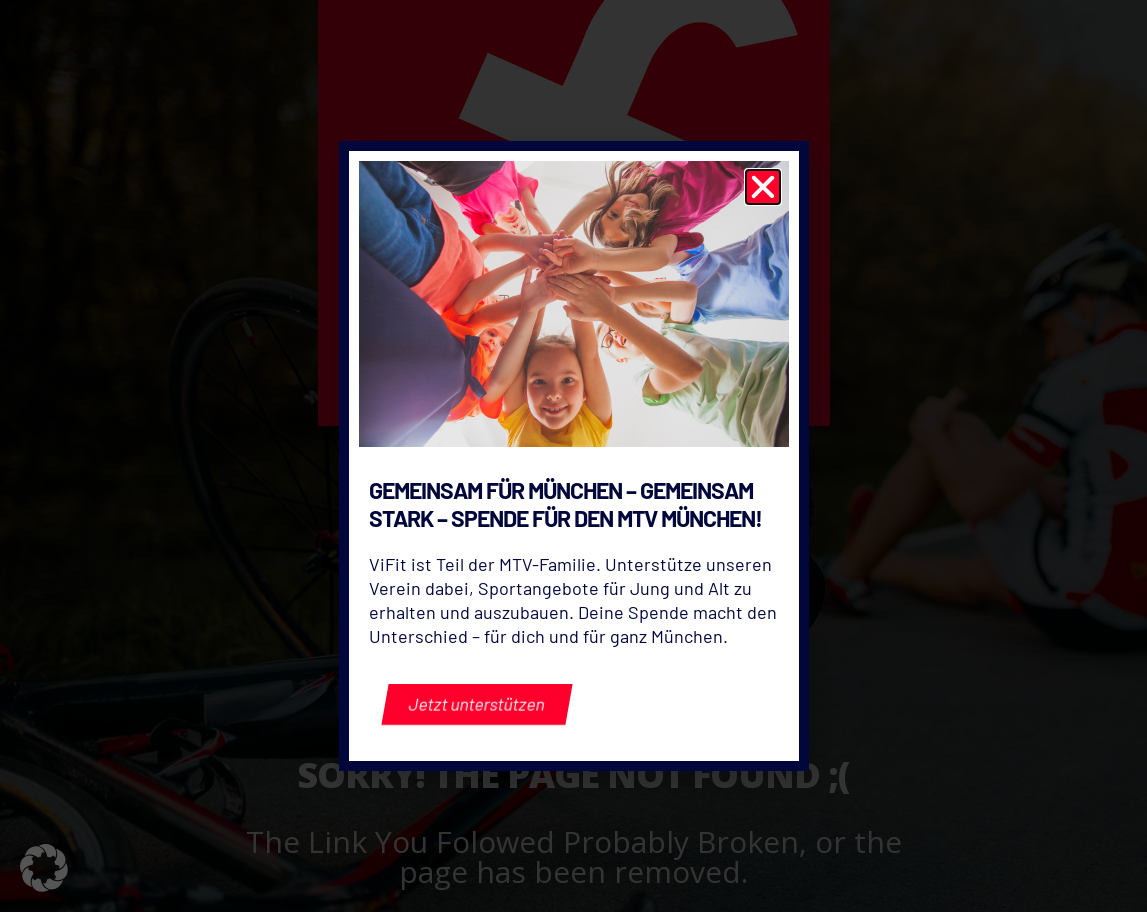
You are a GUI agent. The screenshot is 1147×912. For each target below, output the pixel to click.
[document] (573, 456)
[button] (44, 868)
